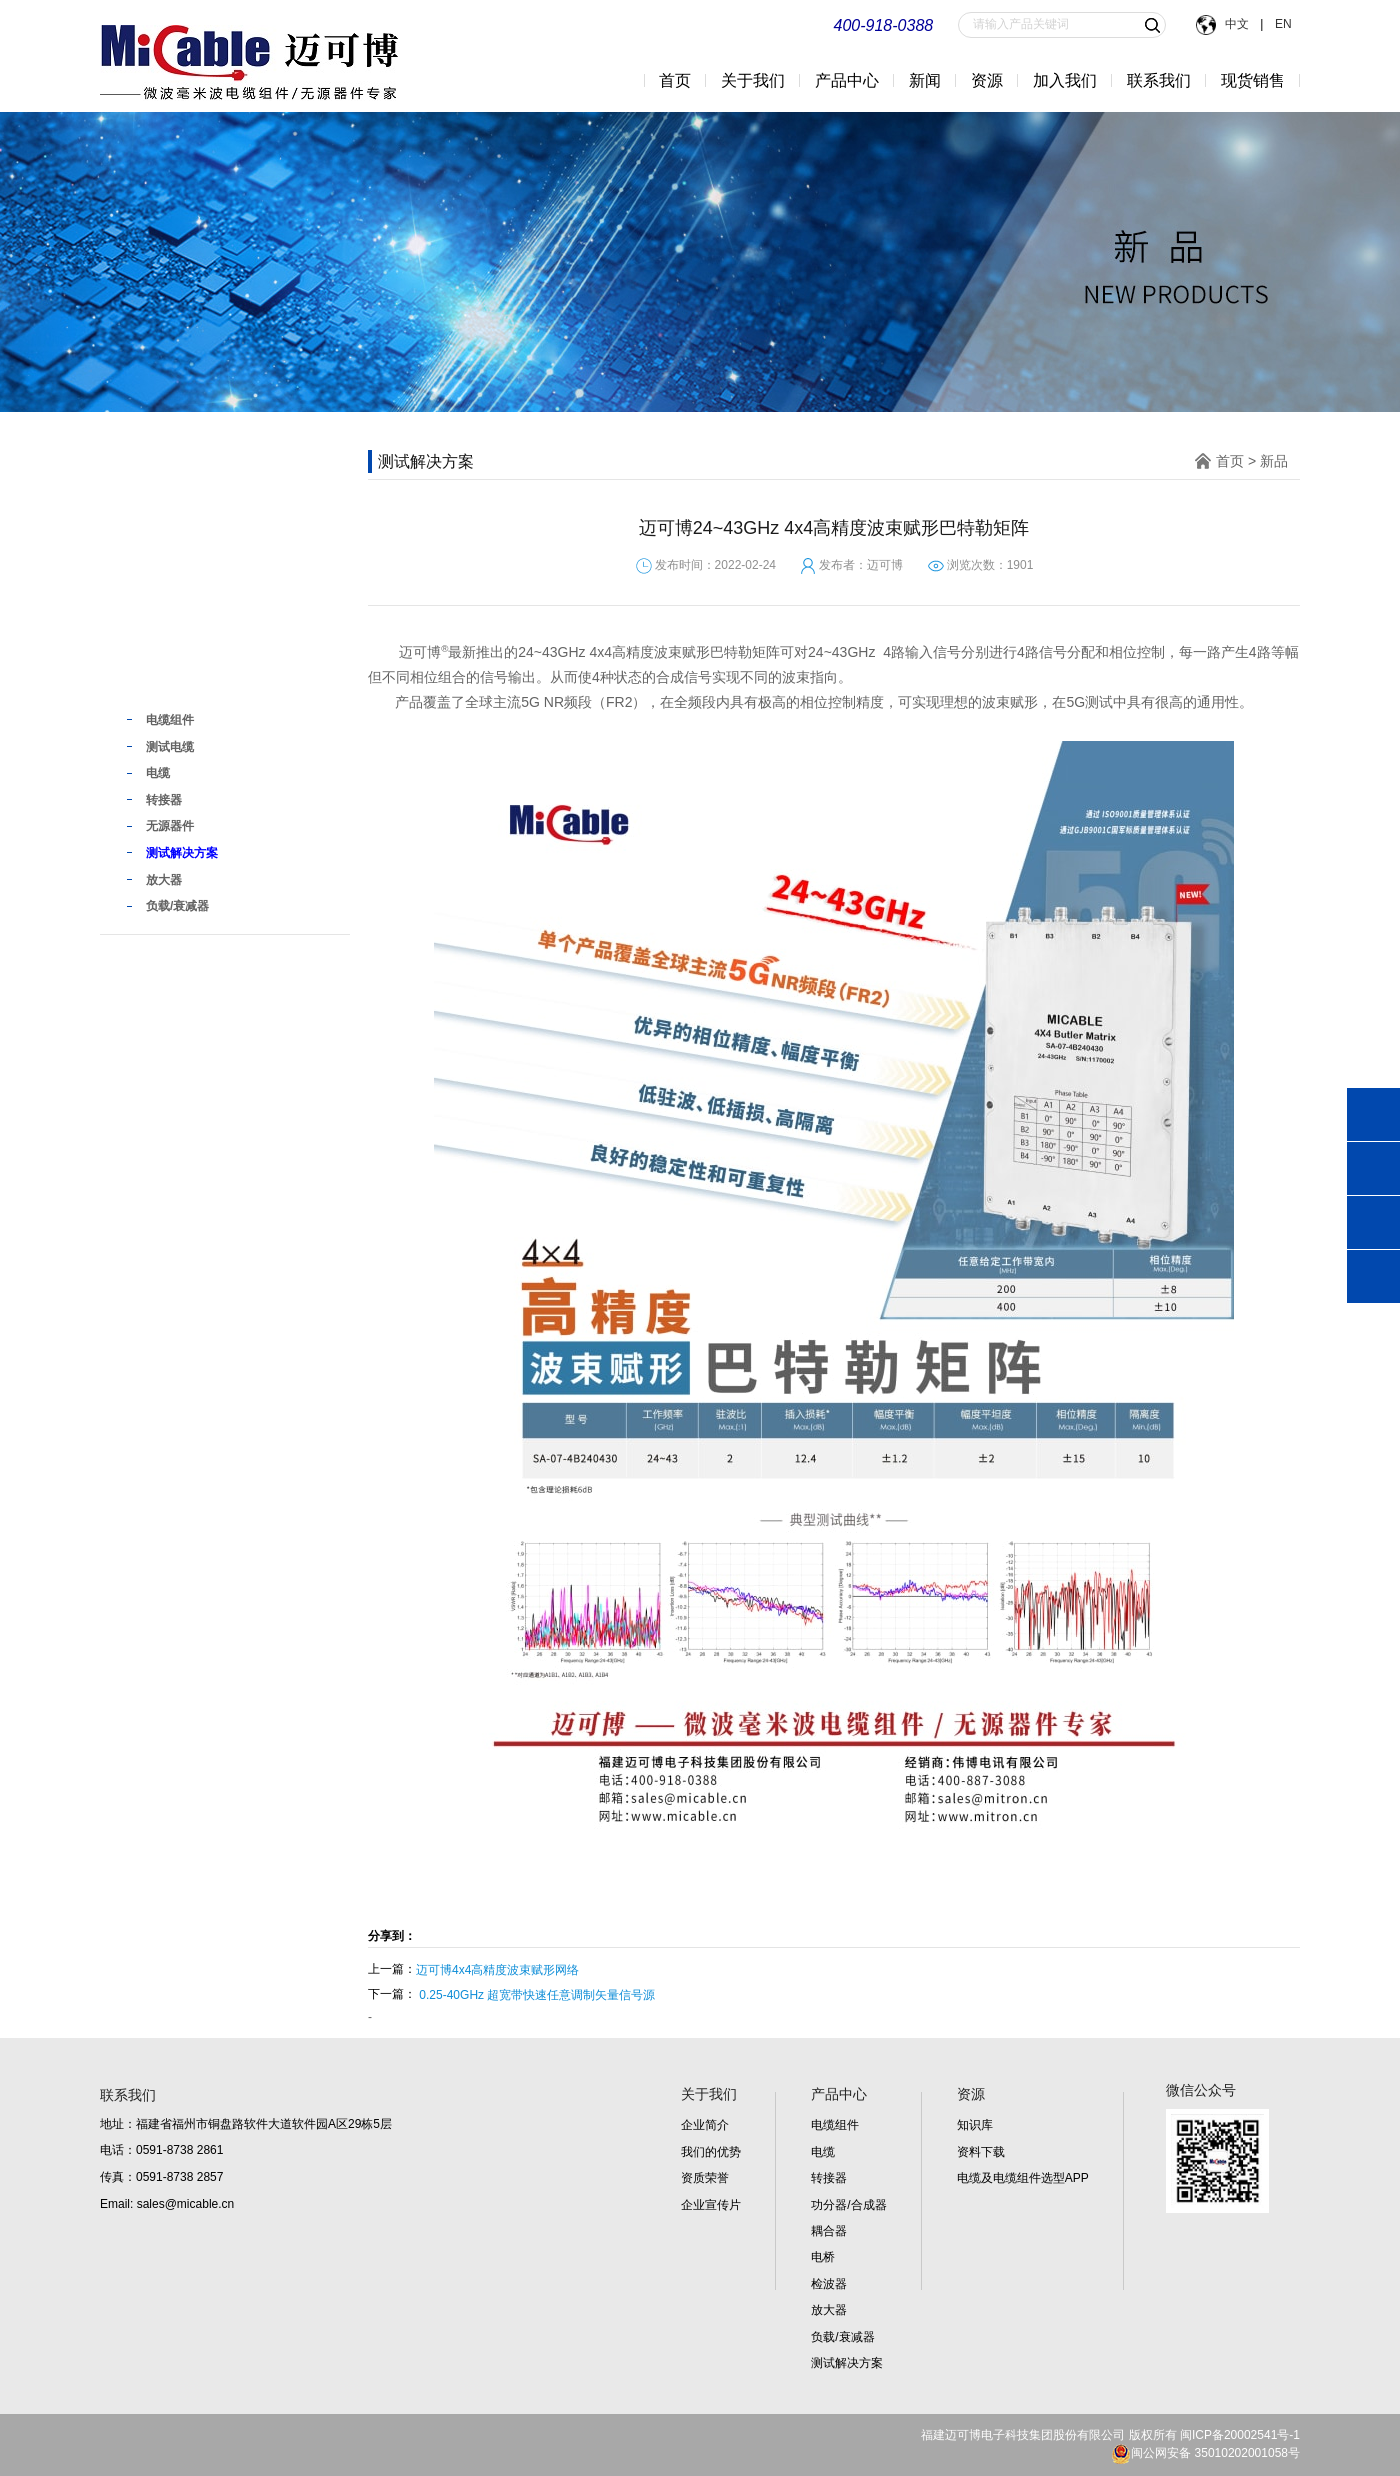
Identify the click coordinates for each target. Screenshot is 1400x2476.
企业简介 (705, 2125)
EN (1281, 24)
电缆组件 (835, 2125)
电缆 (823, 2152)
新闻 (925, 80)
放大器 (829, 2310)
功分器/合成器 (848, 2205)
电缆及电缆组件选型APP (1023, 2178)
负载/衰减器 (842, 2337)
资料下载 (981, 2152)
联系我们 (1159, 80)
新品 (148, 679)
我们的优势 (711, 2152)
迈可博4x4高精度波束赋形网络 (497, 1970)
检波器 (829, 2284)
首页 (675, 80)
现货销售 (1253, 80)
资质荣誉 (705, 2178)
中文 (1238, 24)
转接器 (829, 2178)
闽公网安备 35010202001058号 (1205, 2453)
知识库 (975, 2125)
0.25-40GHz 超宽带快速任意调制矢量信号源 (537, 1995)
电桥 (823, 2257)
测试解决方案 (847, 2363)
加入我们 (1065, 80)
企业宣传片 (711, 2205)
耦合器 (829, 2231)
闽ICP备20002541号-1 (1240, 2435)
